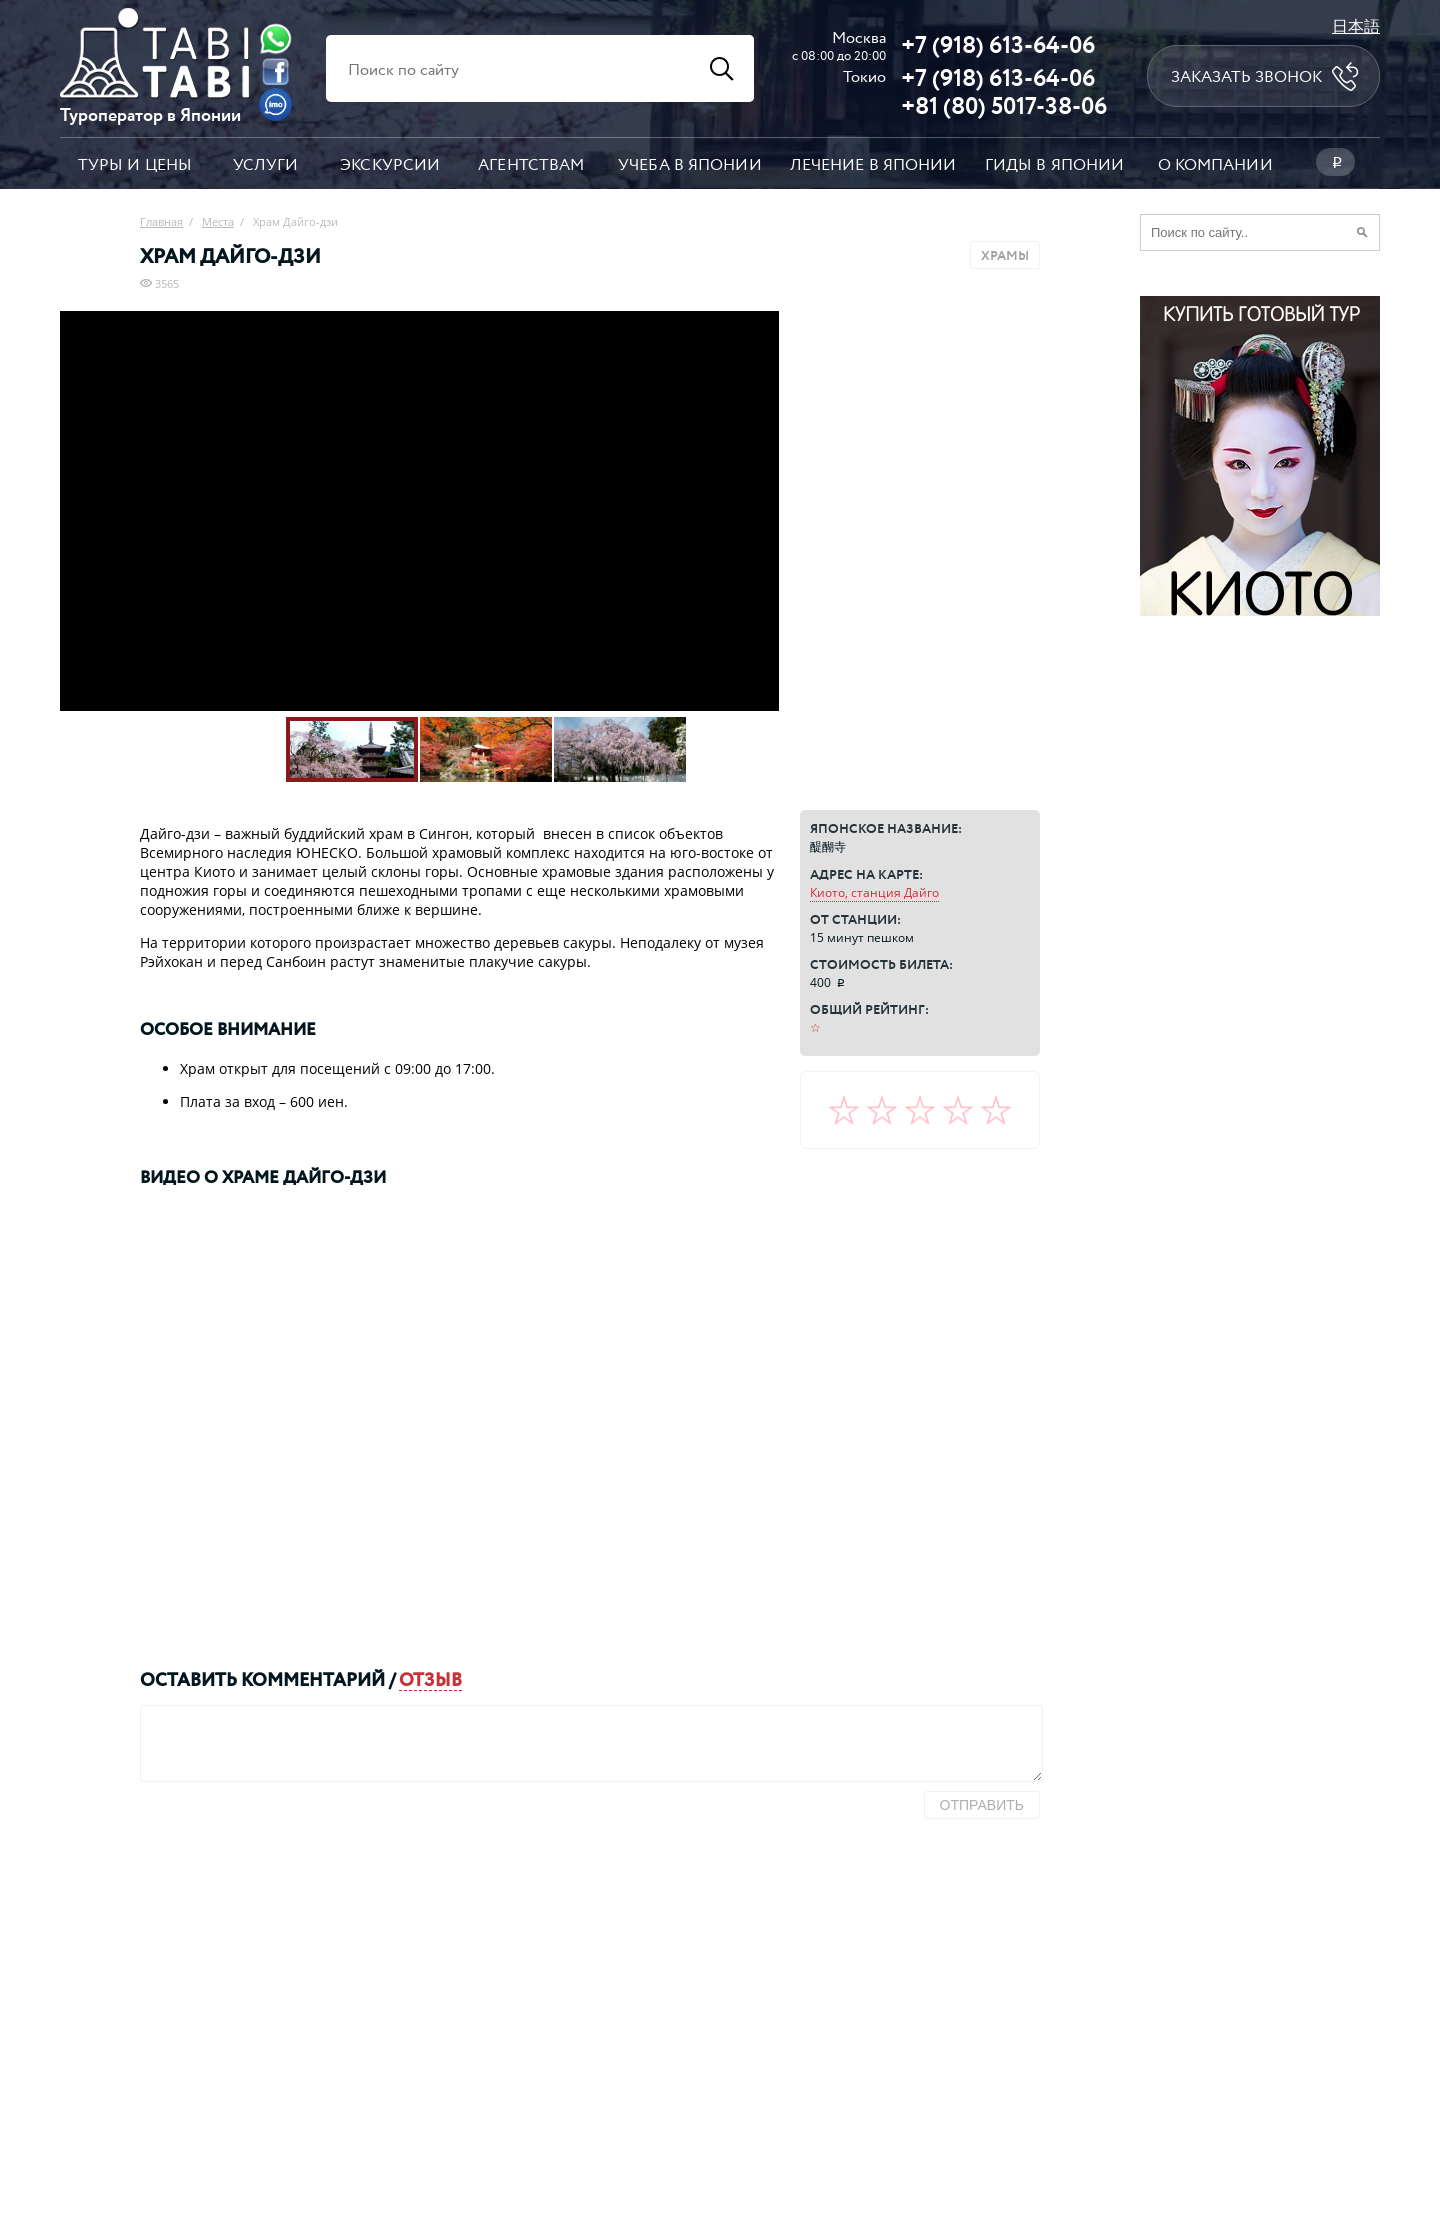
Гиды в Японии (1054, 164)
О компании (1215, 164)
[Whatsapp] (275, 38)
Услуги (266, 164)
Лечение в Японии (873, 164)
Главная (161, 221)
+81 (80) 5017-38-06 (1004, 105)
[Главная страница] (155, 92)
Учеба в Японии (690, 164)
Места (218, 221)
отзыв (430, 1679)
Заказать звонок (1246, 76)
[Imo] (275, 104)
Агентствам (531, 164)
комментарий (313, 1679)
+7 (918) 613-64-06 (998, 44)
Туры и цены (135, 164)
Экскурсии (390, 164)
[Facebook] (275, 71)
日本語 (1356, 26)
